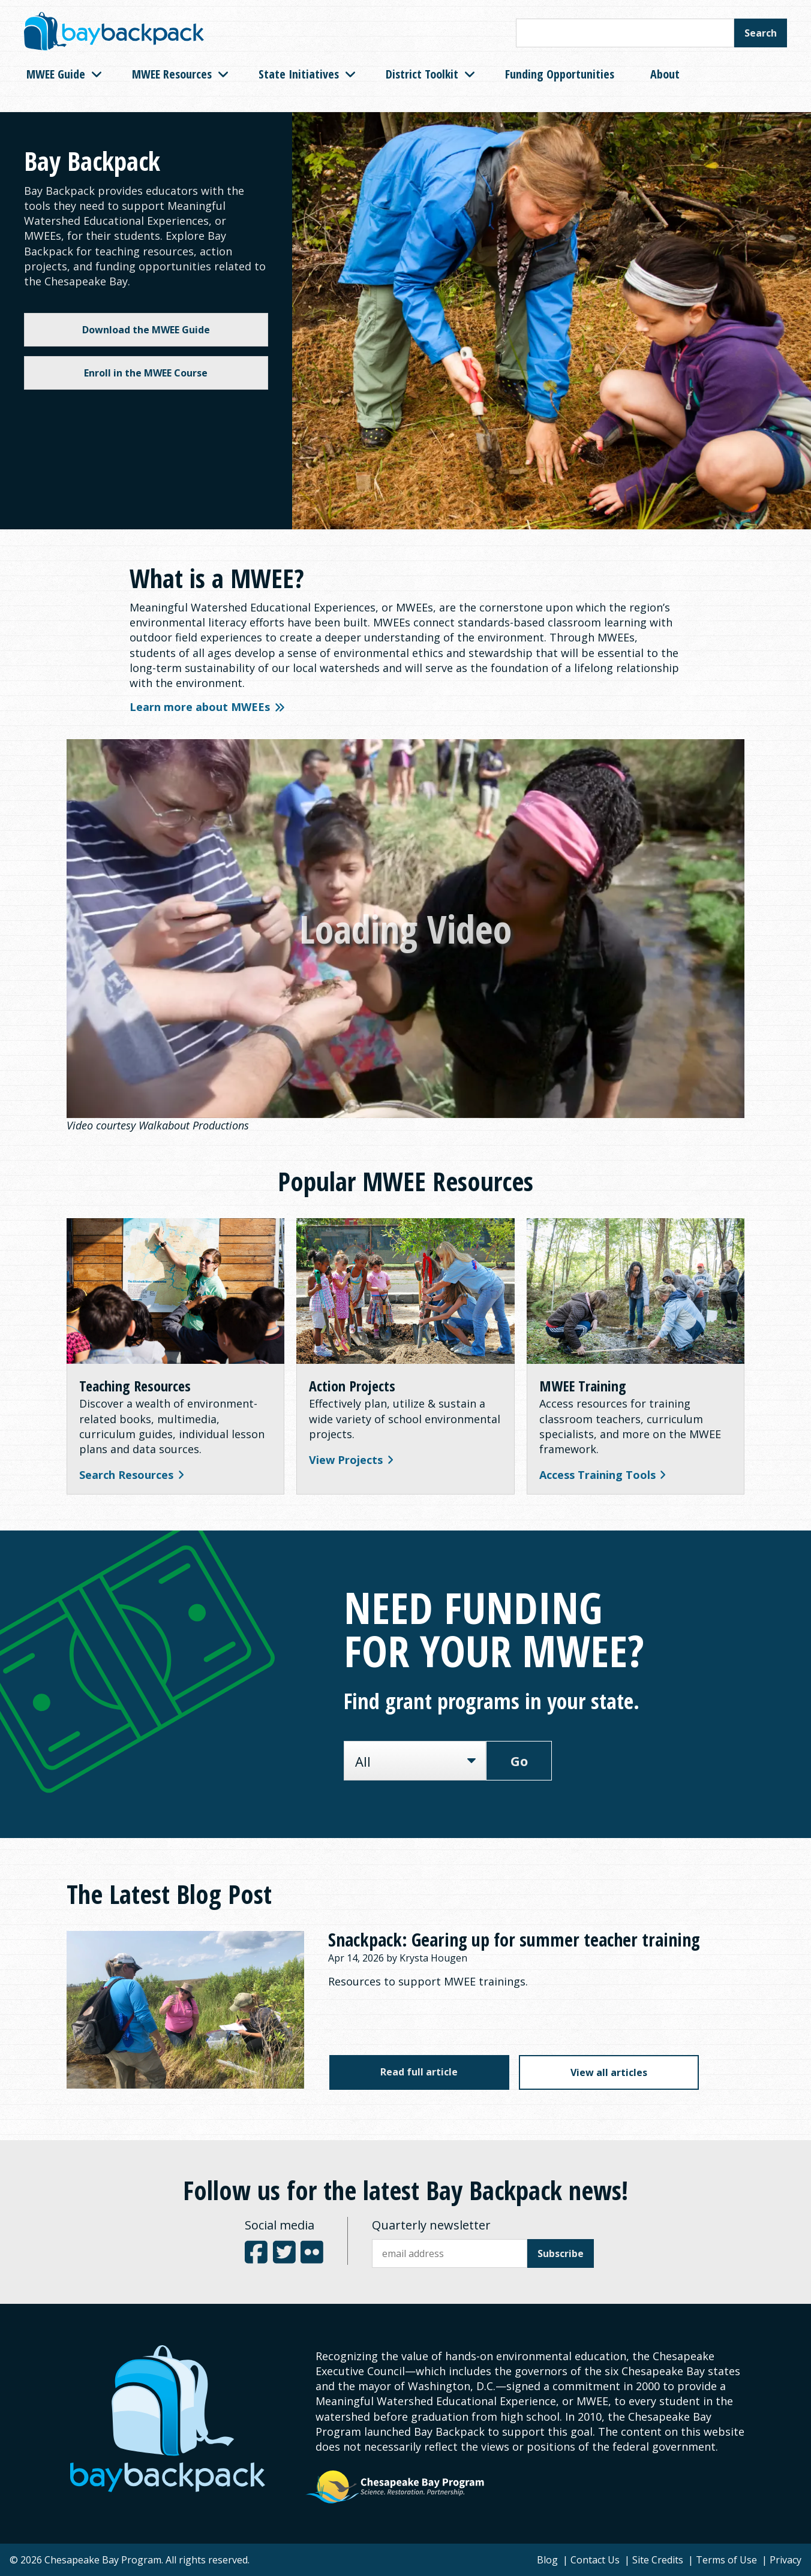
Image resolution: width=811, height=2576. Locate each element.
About (665, 74)
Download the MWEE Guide (146, 329)
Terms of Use (726, 2559)
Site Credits (657, 2559)
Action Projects (352, 1386)
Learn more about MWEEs (207, 707)
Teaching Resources (135, 1386)
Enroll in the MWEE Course (146, 372)
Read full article (419, 2071)
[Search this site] (625, 33)
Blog (547, 2559)
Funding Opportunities (559, 74)
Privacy (785, 2559)
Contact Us (595, 2559)
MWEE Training (582, 1386)
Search (760, 33)
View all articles (608, 2072)
